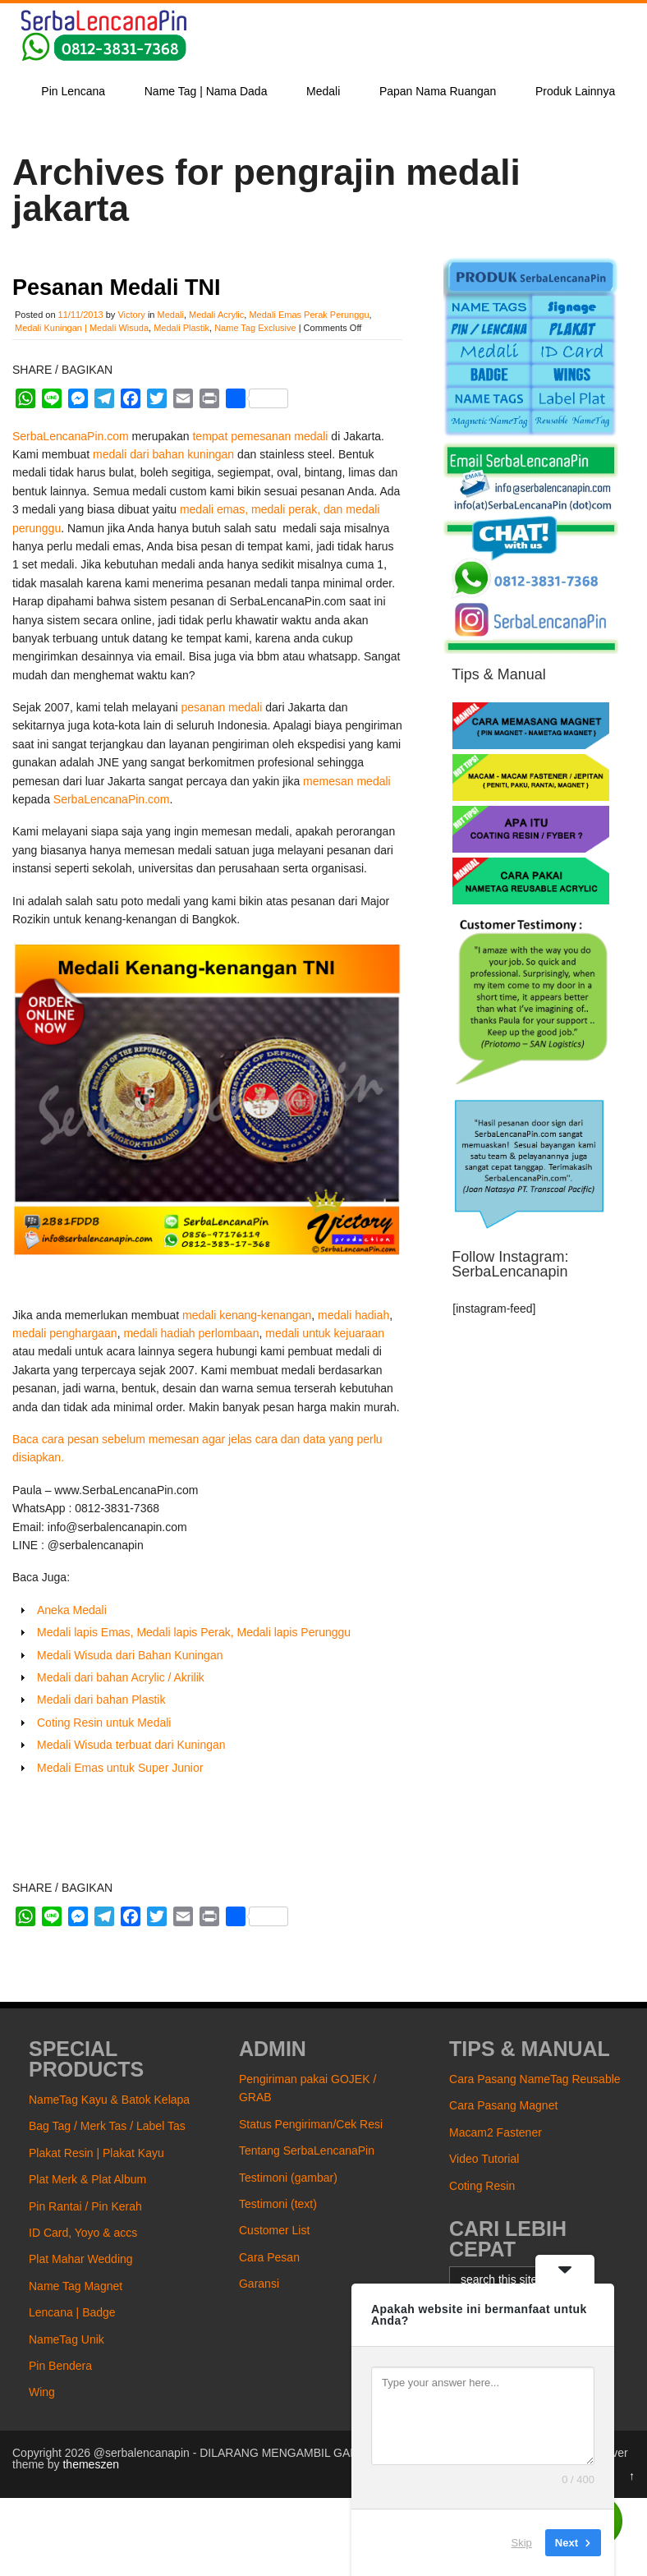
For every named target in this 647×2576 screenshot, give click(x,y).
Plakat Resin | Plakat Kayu (96, 2153)
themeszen (90, 2464)
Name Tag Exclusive (255, 328)
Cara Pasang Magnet (503, 2105)
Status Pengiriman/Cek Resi (311, 2124)
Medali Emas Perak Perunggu (309, 315)
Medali (323, 91)
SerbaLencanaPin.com (72, 436)
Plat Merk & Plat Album (87, 2179)
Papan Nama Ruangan (437, 91)
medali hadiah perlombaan (191, 1333)
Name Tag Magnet (75, 2286)
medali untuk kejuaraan (324, 1333)
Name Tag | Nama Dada (206, 91)
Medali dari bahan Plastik (101, 1699)
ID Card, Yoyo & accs (83, 2232)
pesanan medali (221, 707)
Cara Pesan (269, 2257)
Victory (131, 315)
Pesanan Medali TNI (116, 287)
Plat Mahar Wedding (81, 2259)
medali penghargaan (64, 1333)
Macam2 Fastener (495, 2132)
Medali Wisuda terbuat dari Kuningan (131, 1744)
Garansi (259, 2283)
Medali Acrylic (216, 315)
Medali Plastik (181, 328)
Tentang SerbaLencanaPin (306, 2150)
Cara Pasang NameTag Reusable (535, 2079)
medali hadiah (353, 1315)
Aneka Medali (72, 1610)
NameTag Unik (66, 2339)
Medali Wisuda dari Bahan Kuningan (130, 1655)
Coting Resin (482, 2185)
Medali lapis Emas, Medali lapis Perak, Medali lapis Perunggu (194, 1632)
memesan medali (347, 781)
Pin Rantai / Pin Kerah (85, 2206)
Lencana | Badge (72, 2312)
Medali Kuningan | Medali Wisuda (82, 328)
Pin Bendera (60, 2365)
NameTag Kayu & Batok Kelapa (109, 2099)
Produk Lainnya (575, 91)
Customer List (274, 2230)
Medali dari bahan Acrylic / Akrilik (120, 1677)
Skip (522, 2543)
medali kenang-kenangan (246, 1315)
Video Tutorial (484, 2158)
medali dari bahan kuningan (163, 454)
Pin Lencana (73, 91)
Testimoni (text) (278, 2203)
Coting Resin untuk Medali (104, 1722)
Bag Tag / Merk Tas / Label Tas (107, 2125)
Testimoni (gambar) (288, 2177)
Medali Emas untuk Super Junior (120, 1767)
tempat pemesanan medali (261, 436)
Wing (42, 2392)
